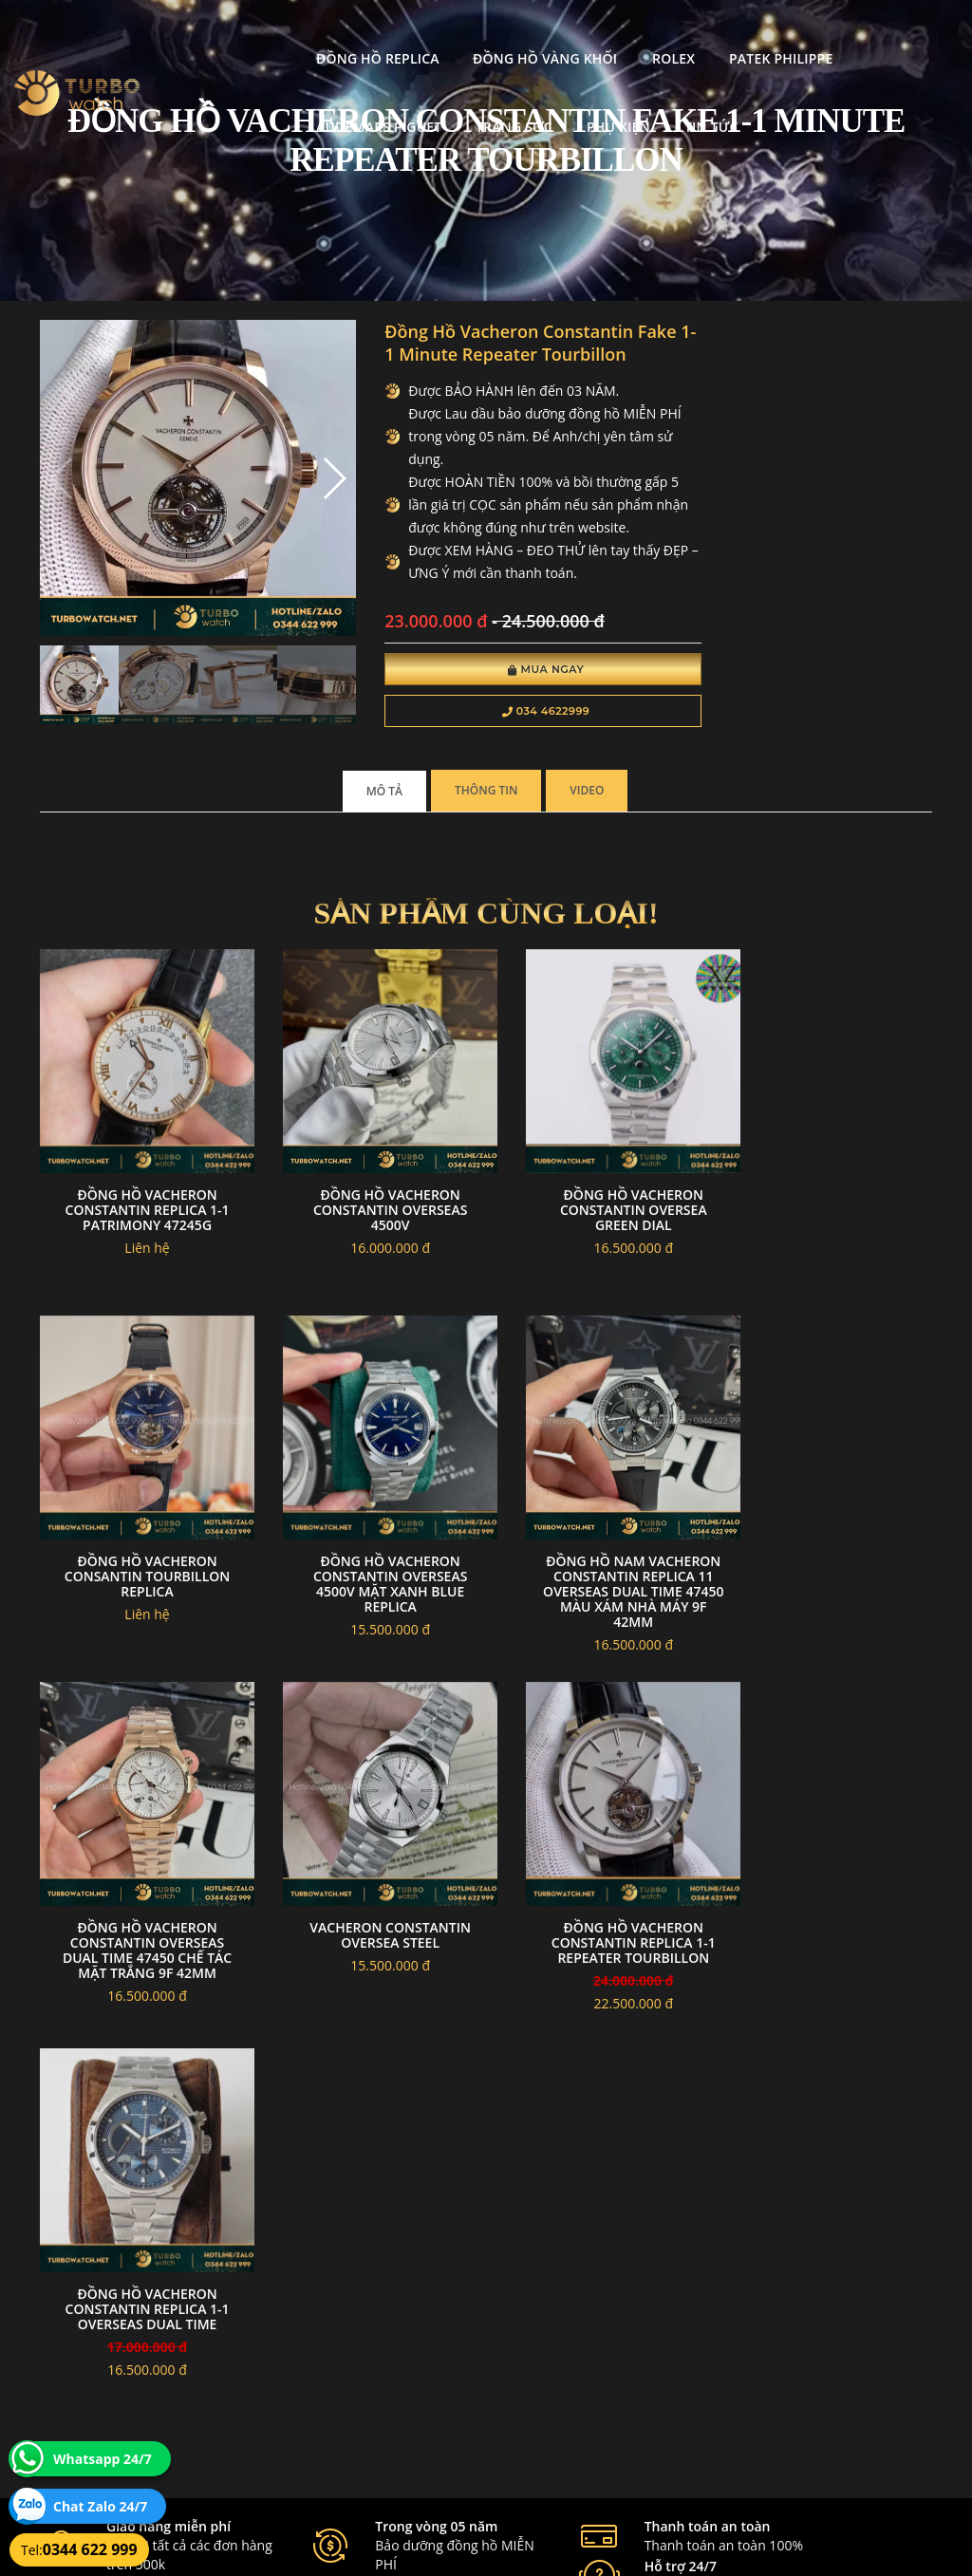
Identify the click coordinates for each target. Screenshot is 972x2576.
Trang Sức (207, 102)
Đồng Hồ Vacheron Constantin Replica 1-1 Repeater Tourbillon (141, 1931)
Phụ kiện (311, 102)
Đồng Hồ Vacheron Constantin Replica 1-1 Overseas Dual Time (371, 1931)
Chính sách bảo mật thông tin (424, 2314)
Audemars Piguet (782, 34)
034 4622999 (508, 736)
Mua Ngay (508, 694)
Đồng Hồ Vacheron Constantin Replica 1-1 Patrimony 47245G (141, 1224)
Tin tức (404, 102)
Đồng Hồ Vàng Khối (398, 34)
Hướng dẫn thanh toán (406, 2360)
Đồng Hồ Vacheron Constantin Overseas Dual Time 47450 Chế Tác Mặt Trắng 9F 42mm (600, 1584)
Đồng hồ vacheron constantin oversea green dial (601, 1224)
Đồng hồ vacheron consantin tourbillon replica (831, 1224)
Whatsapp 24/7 (102, 2458)
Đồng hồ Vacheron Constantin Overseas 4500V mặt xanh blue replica (140, 1584)
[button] (309, 469)
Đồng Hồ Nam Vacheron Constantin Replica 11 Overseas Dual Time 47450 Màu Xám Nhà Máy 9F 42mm (371, 1592)
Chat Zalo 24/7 (100, 2506)
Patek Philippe (633, 34)
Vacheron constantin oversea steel (831, 1569)
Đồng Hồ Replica (230, 34)
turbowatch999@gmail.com (147, 2405)
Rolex (526, 34)
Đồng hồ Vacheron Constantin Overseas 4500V (371, 1224)
